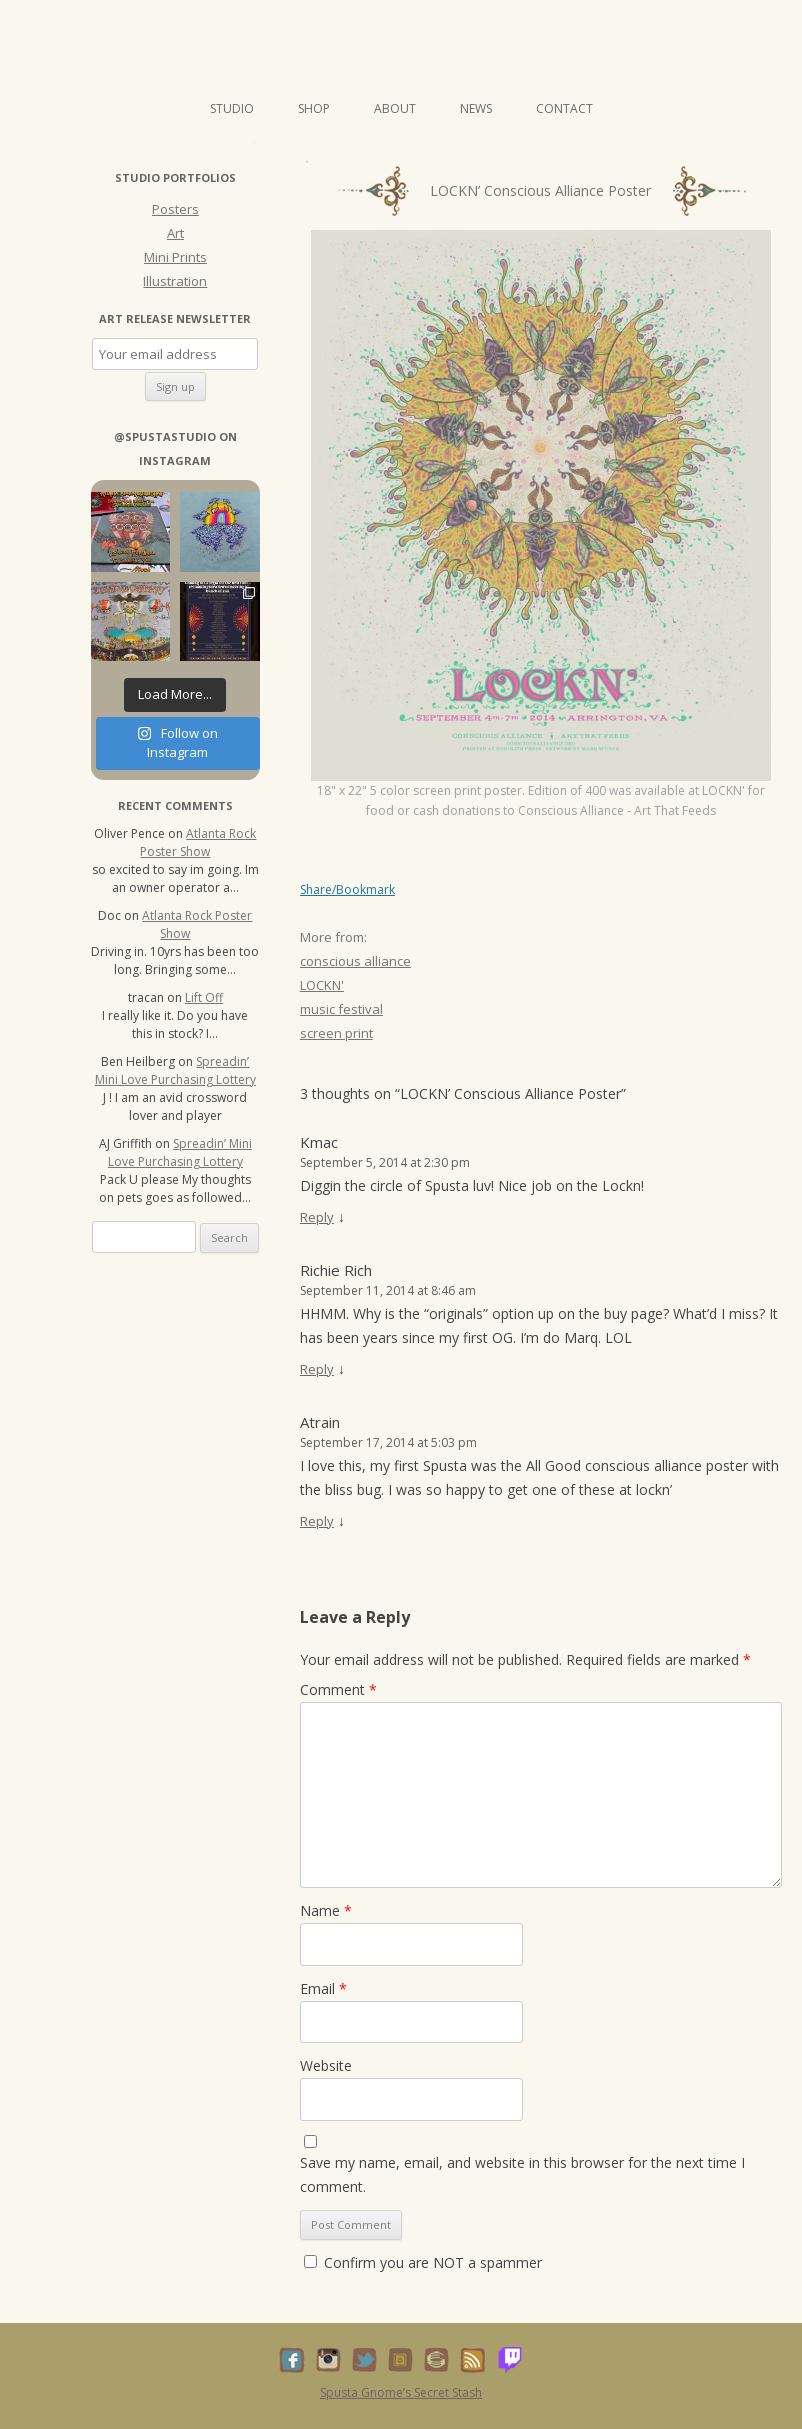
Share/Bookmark (347, 890)
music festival (341, 1009)
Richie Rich (336, 1270)
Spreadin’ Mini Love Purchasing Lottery (175, 1070)
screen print (336, 1033)
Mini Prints (175, 257)
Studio (232, 108)
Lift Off (204, 997)
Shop (314, 108)
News (476, 108)
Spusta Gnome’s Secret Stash (401, 2392)
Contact (564, 108)
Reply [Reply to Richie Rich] (317, 1369)
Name (326, 1910)
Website (326, 2065)
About (395, 108)
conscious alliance (355, 961)
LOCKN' (322, 985)
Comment (338, 1689)
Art (175, 233)
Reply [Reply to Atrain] (317, 1521)
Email (323, 1988)
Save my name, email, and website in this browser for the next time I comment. (522, 2174)
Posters (175, 209)
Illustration (175, 281)
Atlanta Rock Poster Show (198, 842)
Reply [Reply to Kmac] (317, 1217)
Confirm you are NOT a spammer (423, 2262)
